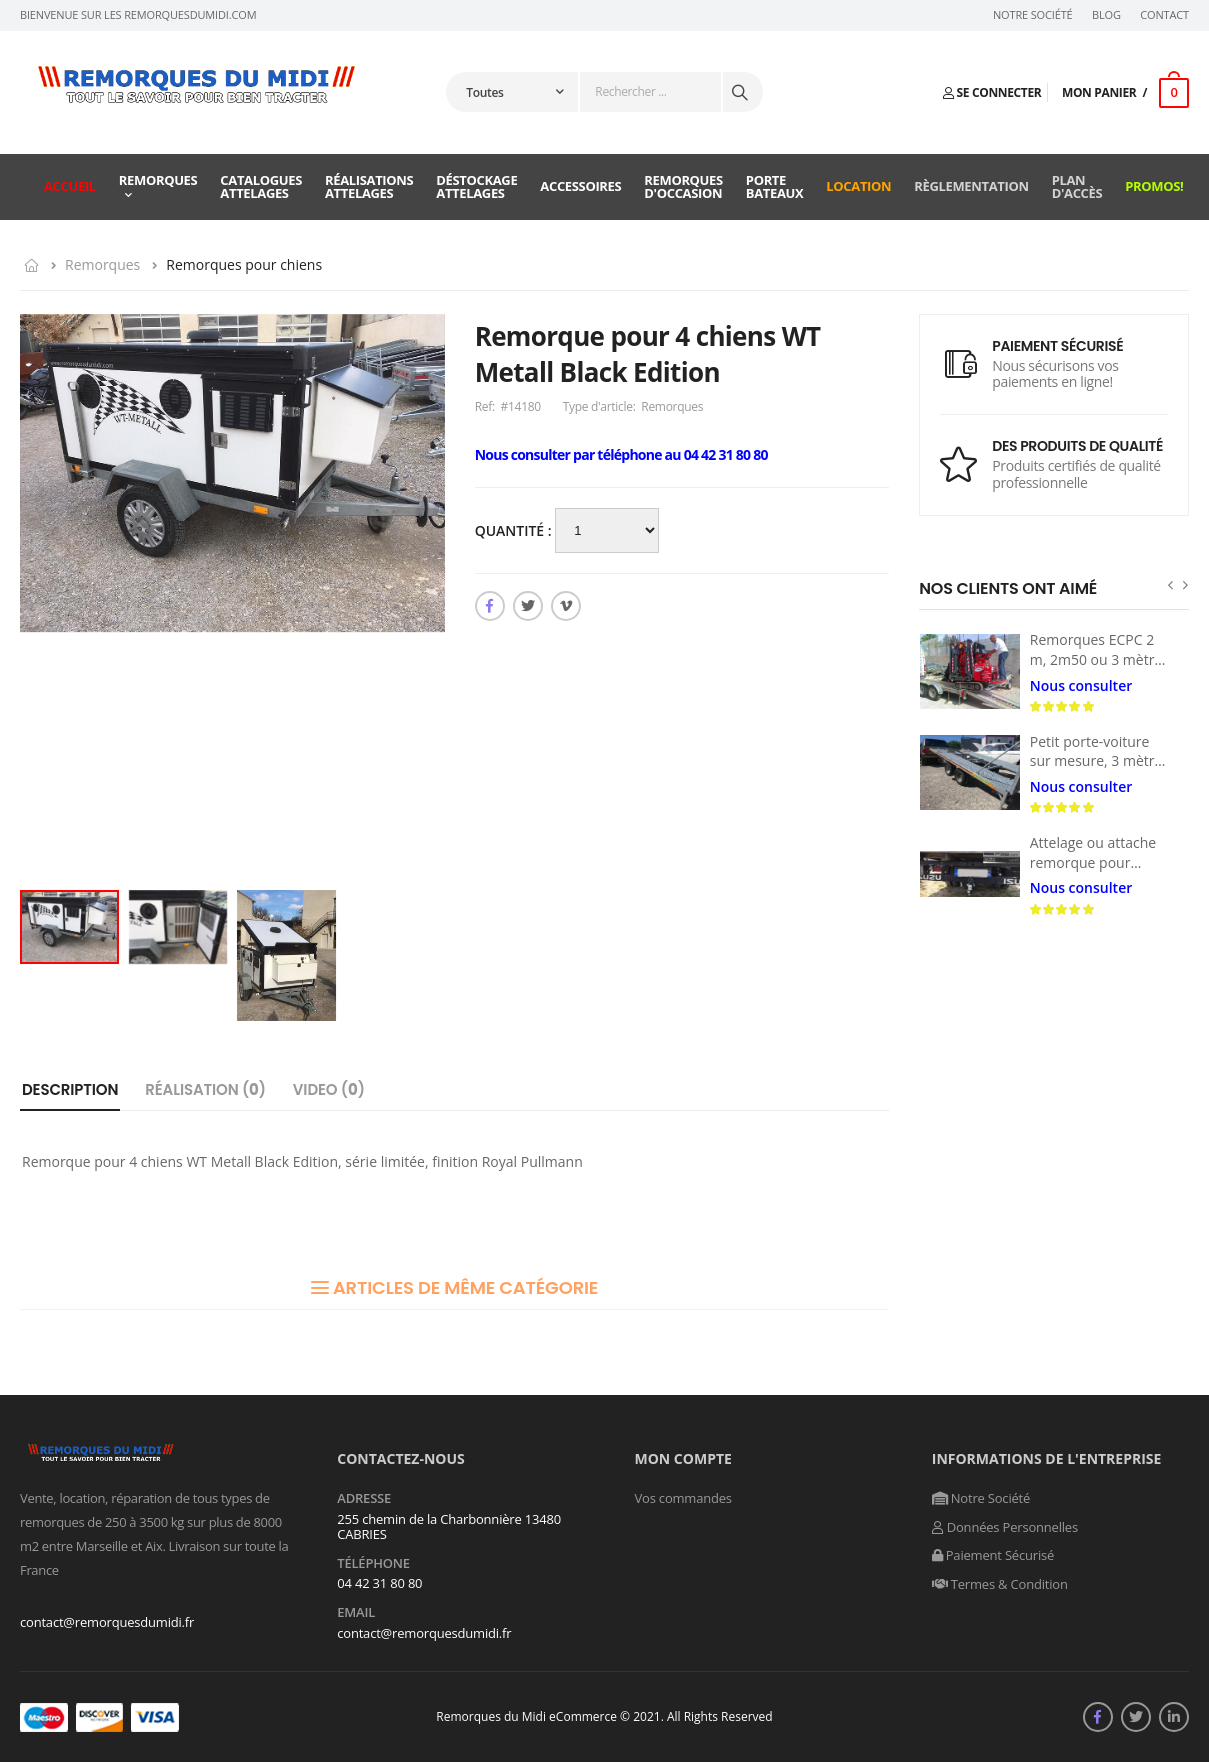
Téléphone (373, 1564)
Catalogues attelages (261, 186)
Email (356, 1613)
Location (858, 186)
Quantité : (515, 530)
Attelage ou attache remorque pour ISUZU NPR (1093, 862)
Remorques (158, 180)
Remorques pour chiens (244, 264)
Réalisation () (205, 1089)
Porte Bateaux (775, 186)
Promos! (1154, 186)
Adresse (364, 1499)
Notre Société (1033, 15)
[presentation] (1170, 584)
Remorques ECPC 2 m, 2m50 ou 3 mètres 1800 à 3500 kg (1099, 659)
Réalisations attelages (369, 186)
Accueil (70, 186)
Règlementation (971, 186)
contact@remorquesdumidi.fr (107, 1622)
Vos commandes (683, 1498)
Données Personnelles (1005, 1527)
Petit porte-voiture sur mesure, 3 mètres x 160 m (1099, 761)
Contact (1164, 15)
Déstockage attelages (476, 186)
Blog (1106, 15)
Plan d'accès (1077, 186)
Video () (329, 1089)
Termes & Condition (1000, 1584)
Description (70, 1089)
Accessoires (580, 186)
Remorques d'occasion (683, 186)
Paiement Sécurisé (993, 1555)
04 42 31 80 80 (379, 1583)
